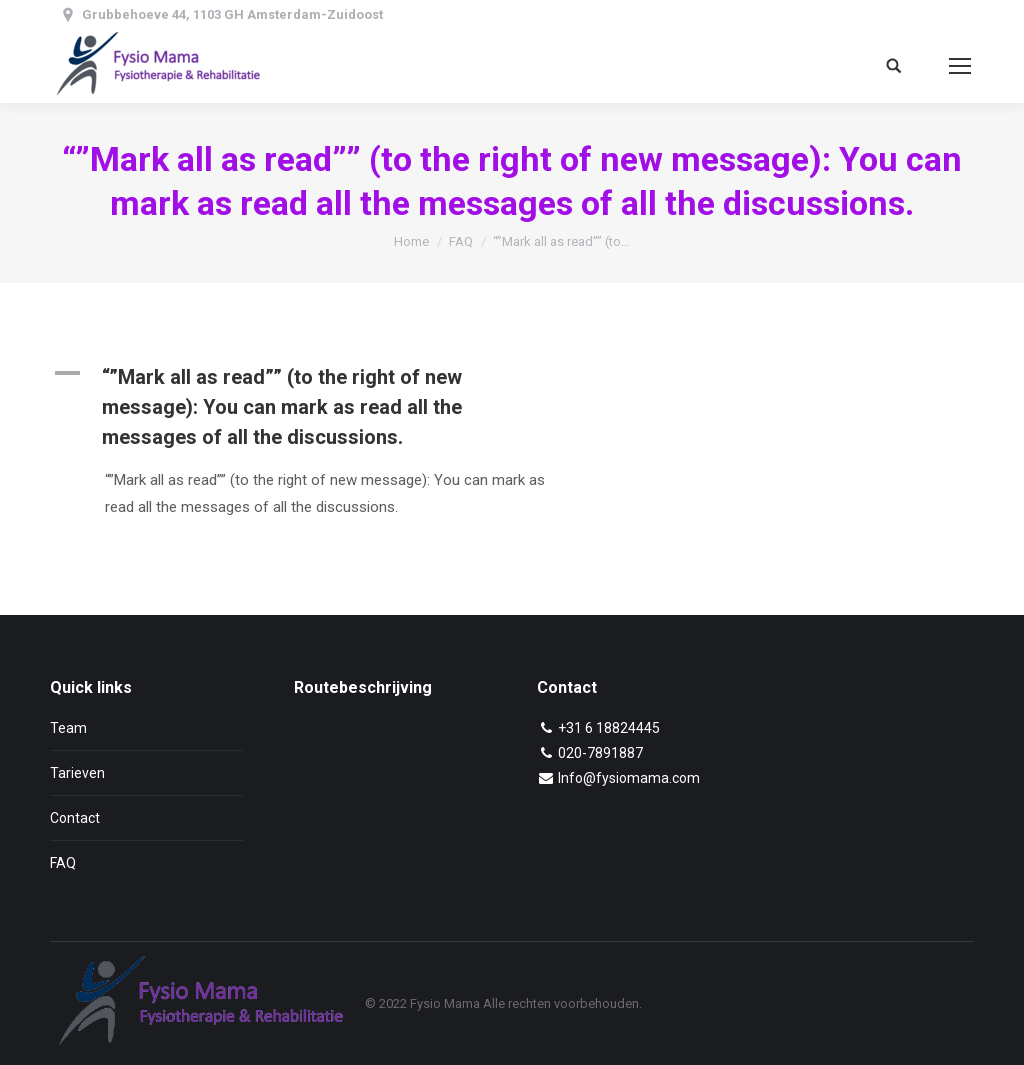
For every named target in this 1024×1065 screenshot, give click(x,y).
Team (68, 728)
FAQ (461, 241)
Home (411, 241)
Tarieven (77, 773)
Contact (75, 818)
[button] (324, 407)
